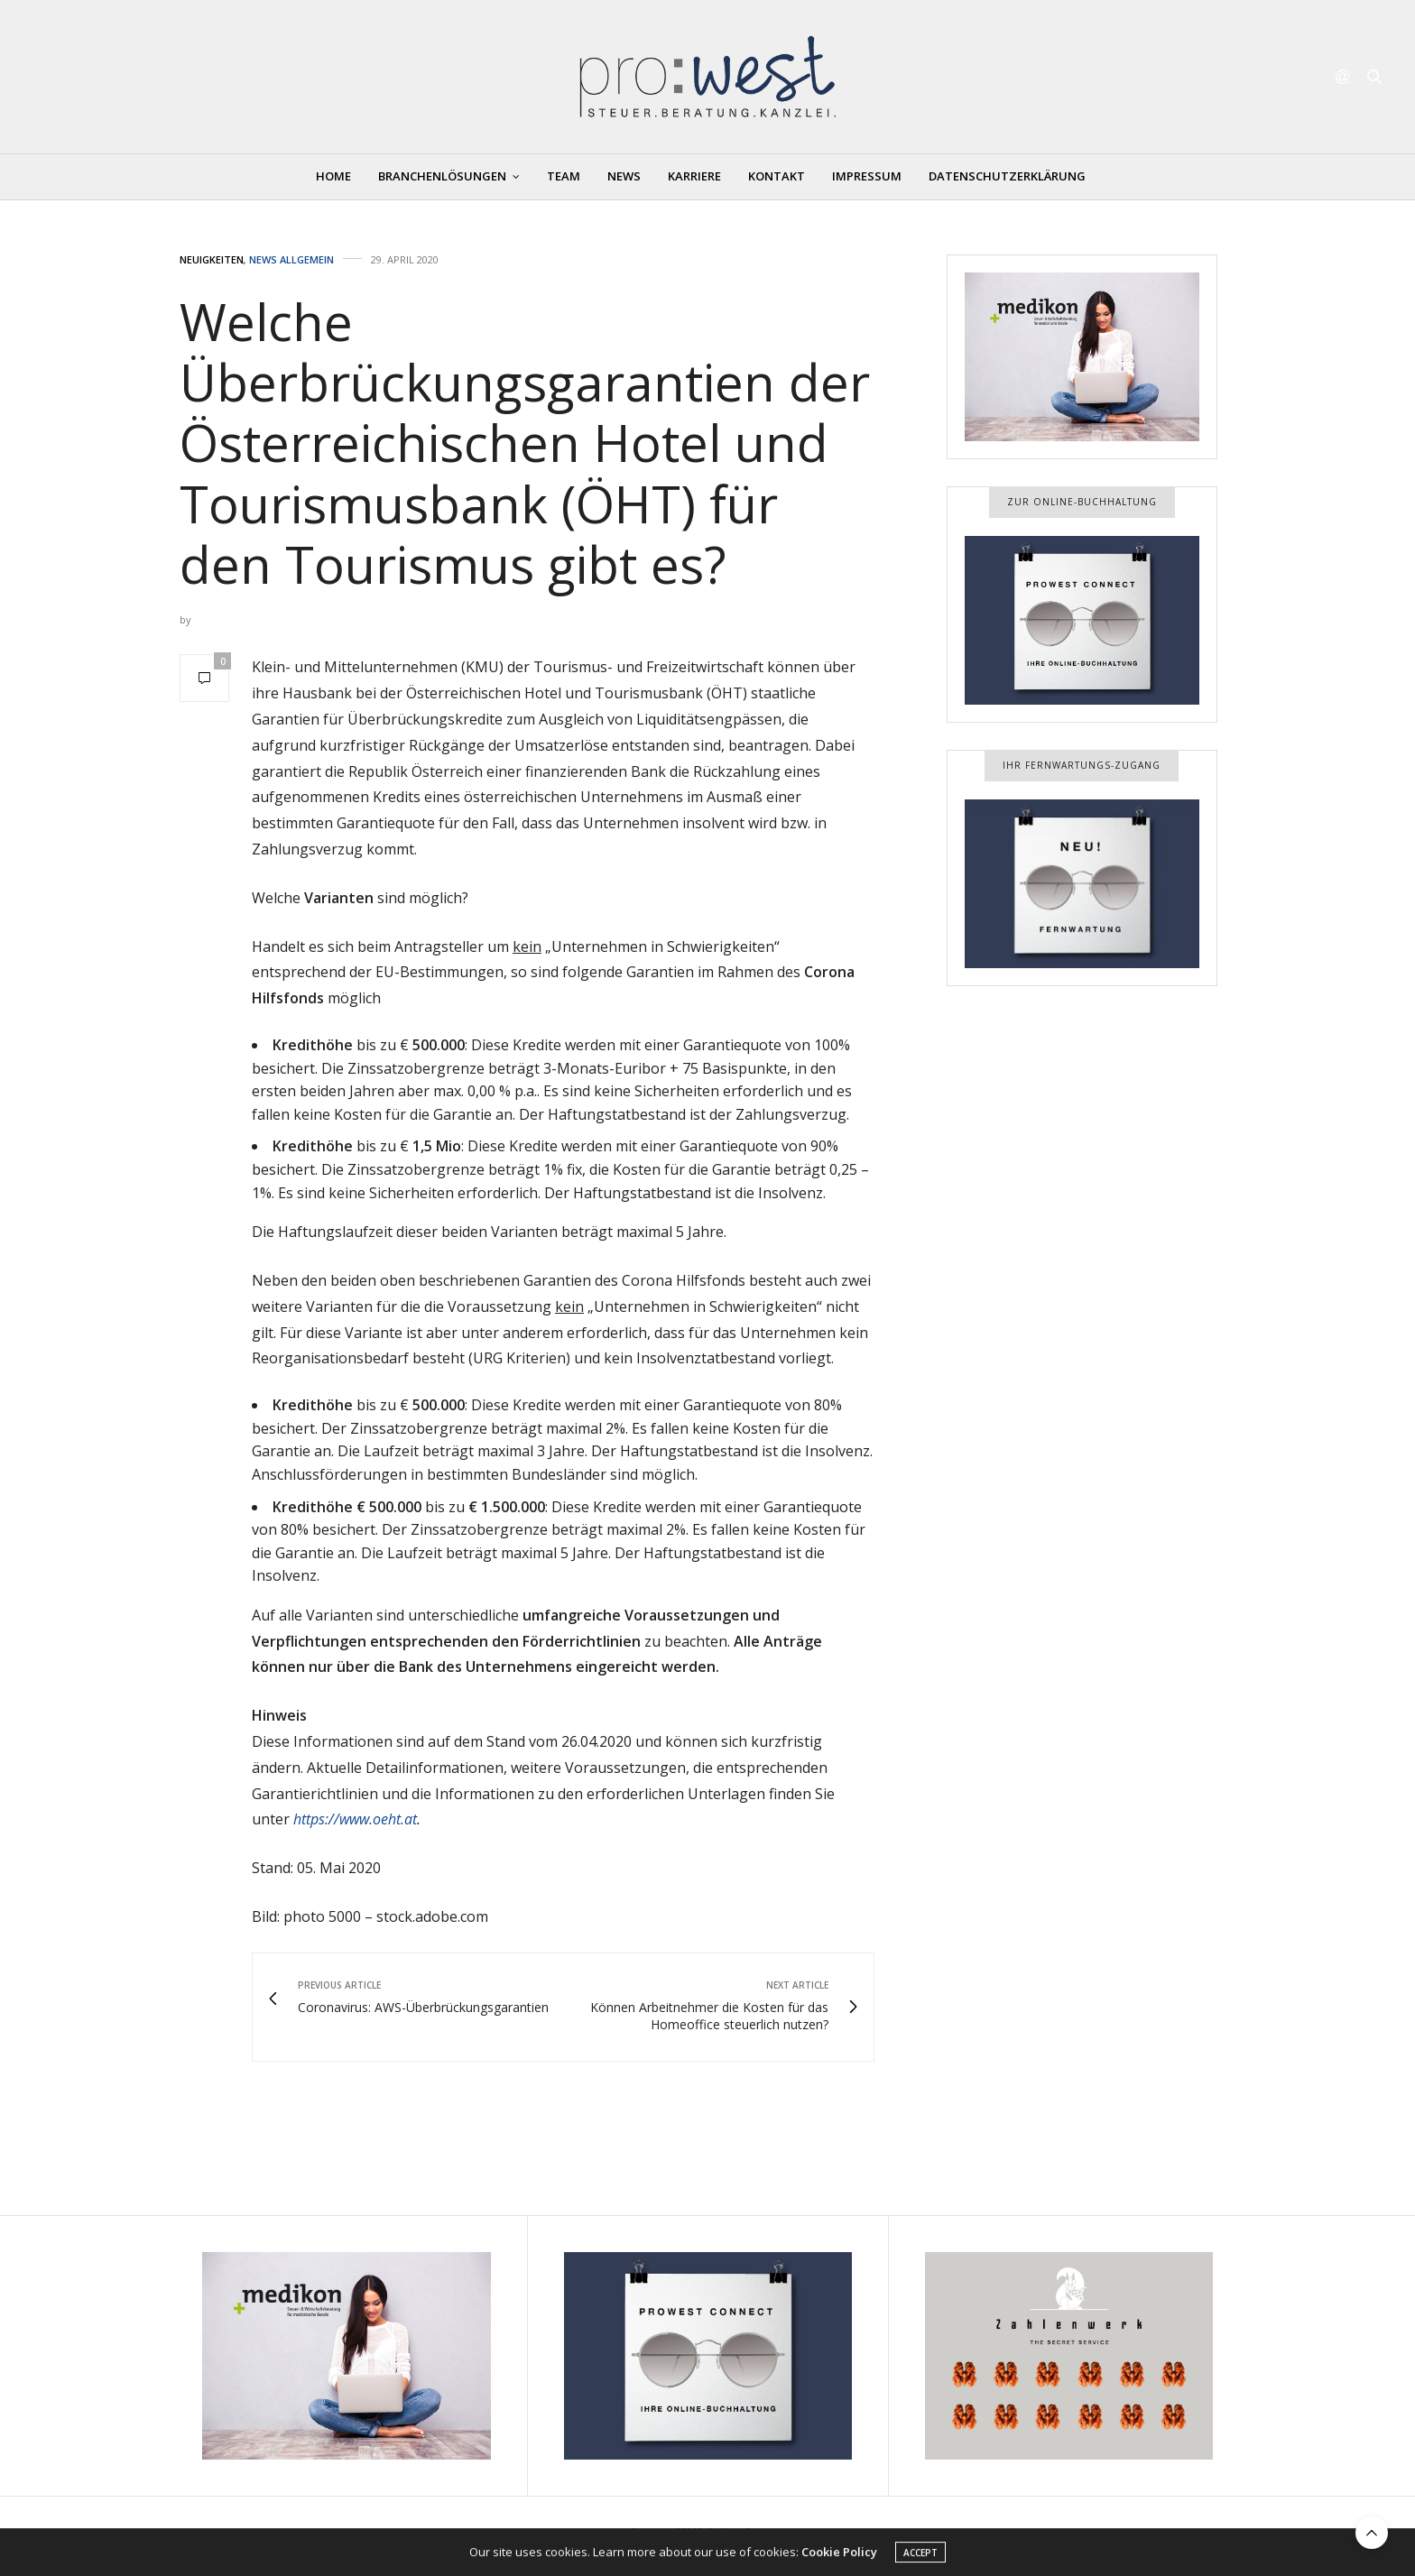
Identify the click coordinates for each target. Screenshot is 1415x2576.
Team (563, 176)
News (624, 176)
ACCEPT (920, 2557)
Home (333, 176)
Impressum (867, 176)
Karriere (694, 176)
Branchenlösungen (442, 176)
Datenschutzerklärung (1007, 176)
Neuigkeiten (212, 259)
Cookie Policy (839, 2556)
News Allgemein (291, 259)
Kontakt (776, 176)
